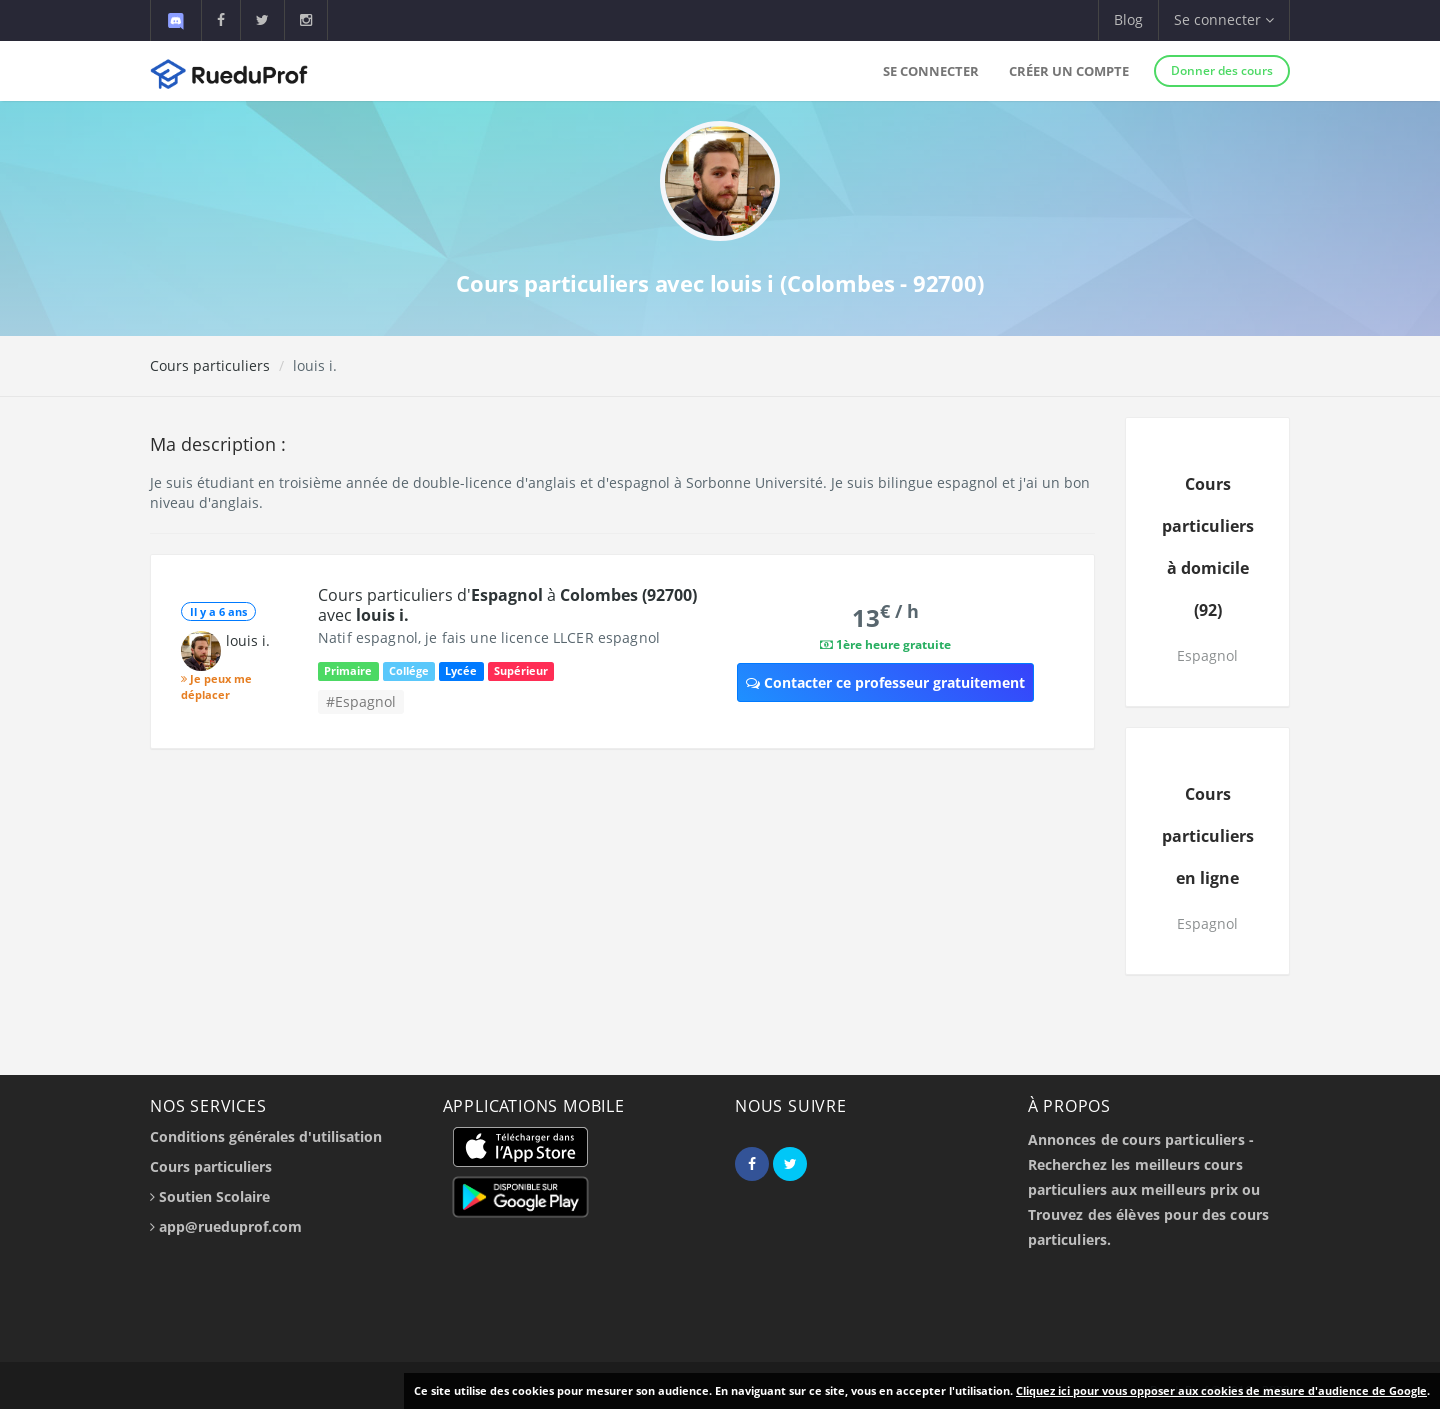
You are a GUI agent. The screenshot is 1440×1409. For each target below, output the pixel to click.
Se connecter (931, 71)
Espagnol (1207, 655)
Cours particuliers (210, 365)
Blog (1128, 19)
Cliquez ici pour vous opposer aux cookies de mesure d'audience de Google (1221, 1390)
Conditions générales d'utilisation (266, 1136)
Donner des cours (1222, 70)
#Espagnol (361, 701)
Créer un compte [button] (1069, 71)
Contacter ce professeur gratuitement (885, 682)
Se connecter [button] (1224, 19)
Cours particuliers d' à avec (507, 605)
